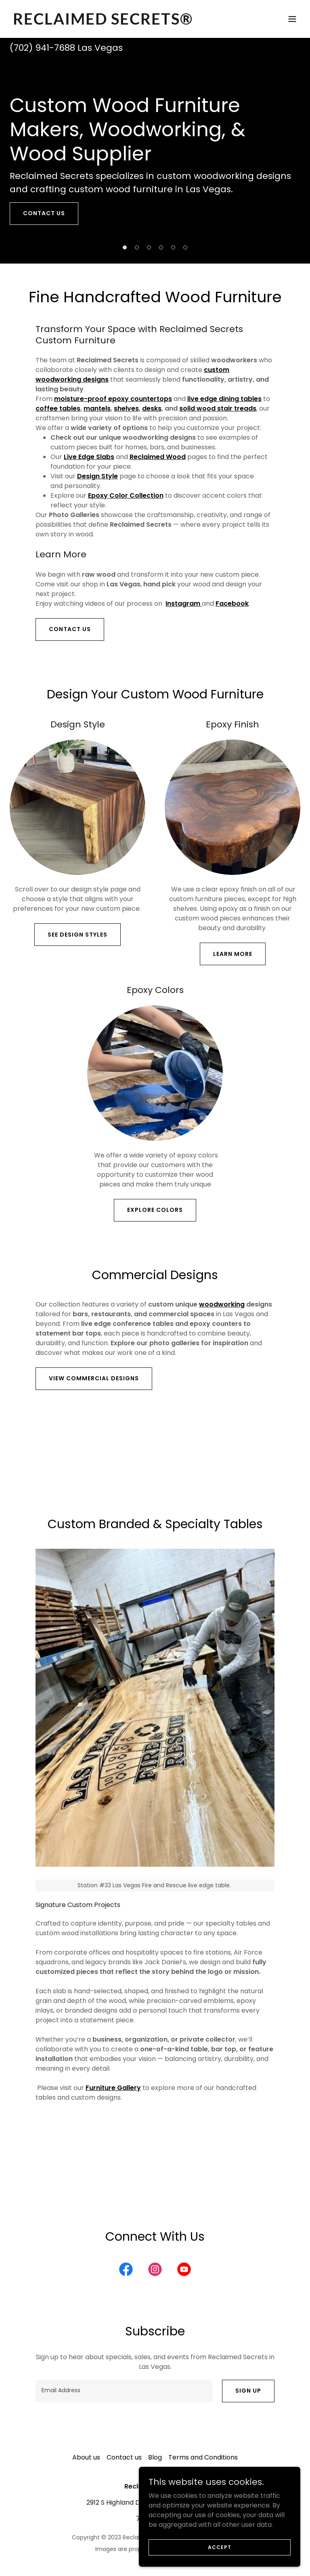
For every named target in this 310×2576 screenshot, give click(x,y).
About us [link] (86, 2457)
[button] (292, 19)
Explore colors (155, 1210)
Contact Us (70, 629)
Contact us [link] (124, 2457)
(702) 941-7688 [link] (42, 48)
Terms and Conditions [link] (203, 2457)
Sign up (248, 2391)
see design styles (77, 935)
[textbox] (124, 2391)
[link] (103, 22)
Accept (219, 2546)
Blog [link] (155, 2457)
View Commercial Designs (94, 1378)
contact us (44, 213)
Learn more (232, 954)
